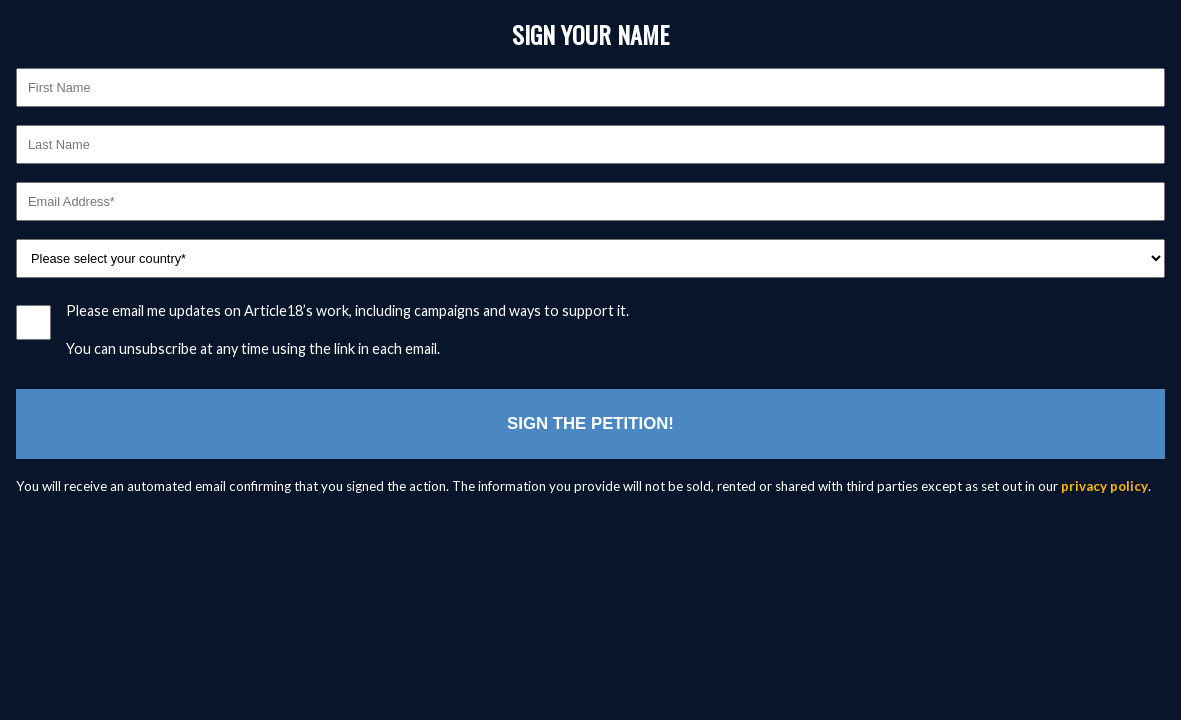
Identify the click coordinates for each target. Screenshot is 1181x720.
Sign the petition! (590, 423)
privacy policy (1104, 486)
